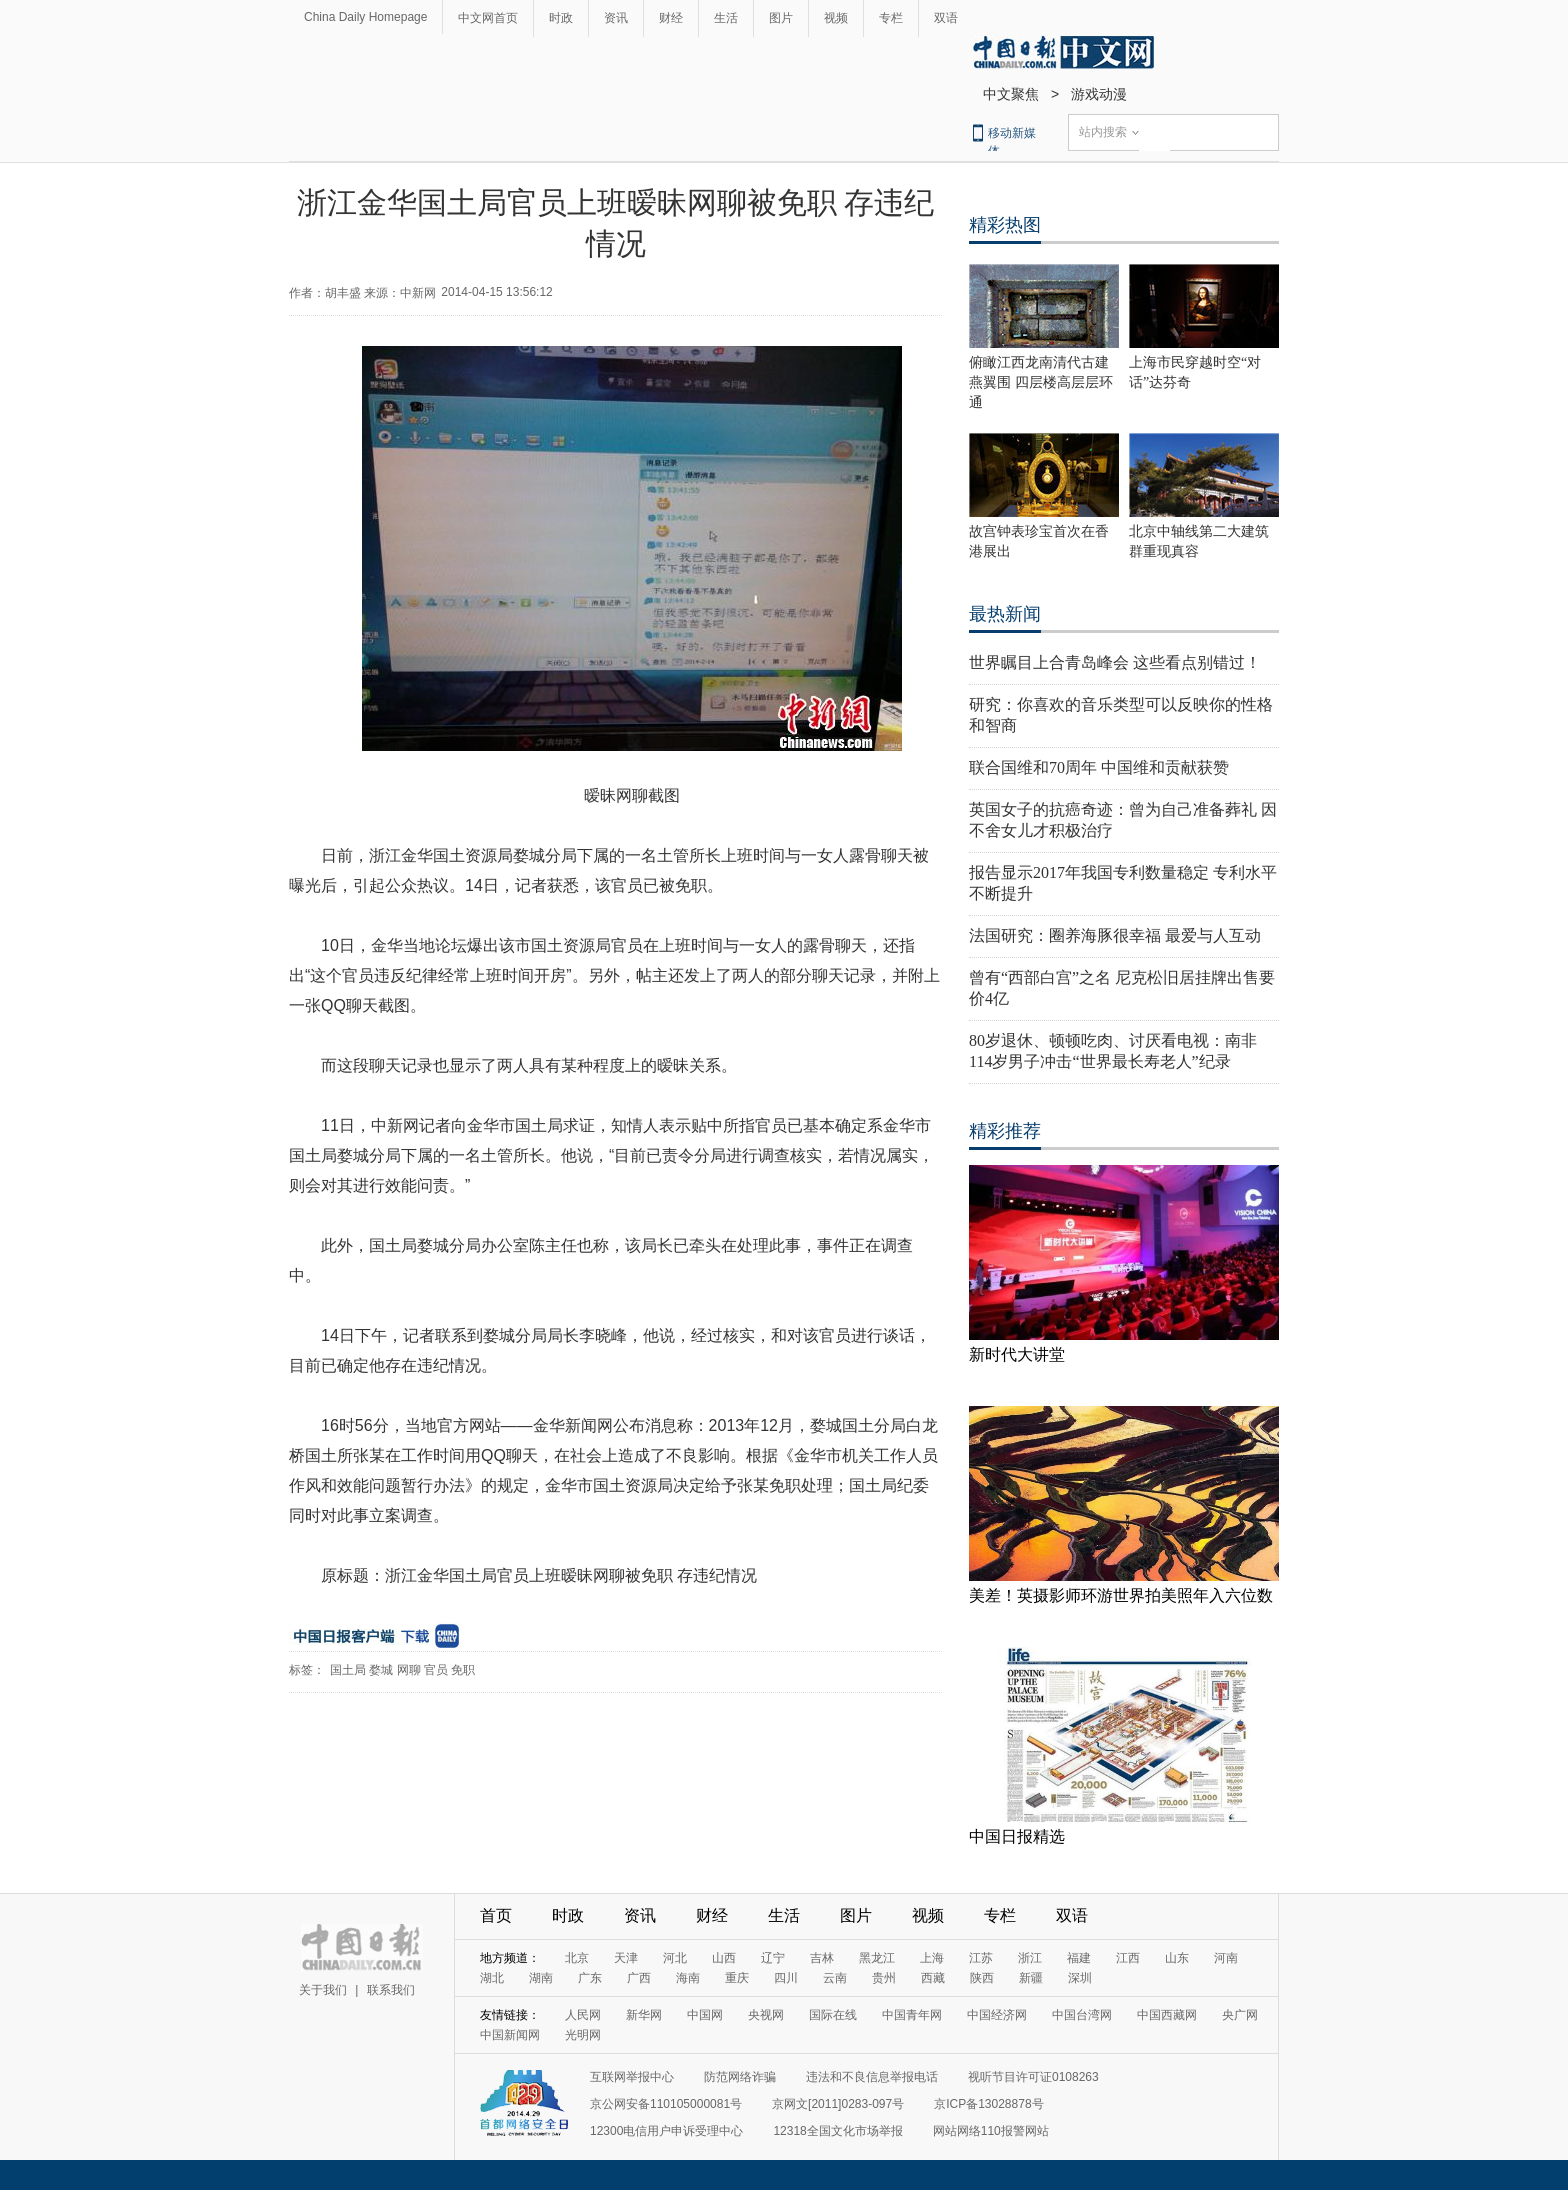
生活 (726, 18)
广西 (639, 1978)
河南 (1226, 1958)
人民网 (583, 2015)
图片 (781, 18)
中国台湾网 (1082, 2015)
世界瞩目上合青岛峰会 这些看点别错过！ (1115, 662)
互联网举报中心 (632, 2077)
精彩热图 (1005, 225)
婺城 (381, 1670)
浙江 (1030, 1958)
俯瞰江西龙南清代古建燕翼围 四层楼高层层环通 (1041, 382)
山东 (1177, 1958)
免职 (463, 1670)
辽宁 (773, 1958)
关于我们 (323, 1990)
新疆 (1031, 1978)
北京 (577, 1958)
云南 (835, 1978)
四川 (786, 1978)
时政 (561, 18)
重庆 (737, 1978)
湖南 (541, 1978)
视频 (836, 18)
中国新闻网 (510, 2035)
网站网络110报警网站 (991, 2131)
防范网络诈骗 (740, 2077)
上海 (932, 1958)
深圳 (1080, 1978)
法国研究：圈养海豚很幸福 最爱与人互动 (1115, 935)
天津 (626, 1958)
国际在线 (833, 2015)
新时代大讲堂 (1017, 1354)
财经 (671, 18)
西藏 (933, 1978)
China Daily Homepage (365, 17)
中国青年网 (912, 2015)
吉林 (822, 1958)
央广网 (1240, 2015)
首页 (496, 1915)
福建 (1079, 1958)
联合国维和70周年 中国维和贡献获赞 (1099, 767)
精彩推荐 (1005, 1131)
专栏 (891, 18)
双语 (946, 18)
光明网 (583, 2035)
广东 (590, 1978)
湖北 (492, 1978)
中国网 (705, 2015)
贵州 (884, 1978)
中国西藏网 (1167, 2015)
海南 (688, 1978)
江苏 (981, 1958)
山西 (724, 1958)
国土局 (348, 1670)
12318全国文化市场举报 (837, 2131)
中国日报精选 (1017, 1836)
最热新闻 (1005, 614)
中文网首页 (488, 18)
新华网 (644, 2015)
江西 (1128, 1958)
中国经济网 (997, 2015)
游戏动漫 (1099, 94)
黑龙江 (877, 1958)
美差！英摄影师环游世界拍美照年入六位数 (1121, 1595)
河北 (675, 1958)
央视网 (766, 2015)
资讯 (616, 18)
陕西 (982, 1978)
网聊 (409, 1670)
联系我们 (391, 1990)
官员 (436, 1670)
